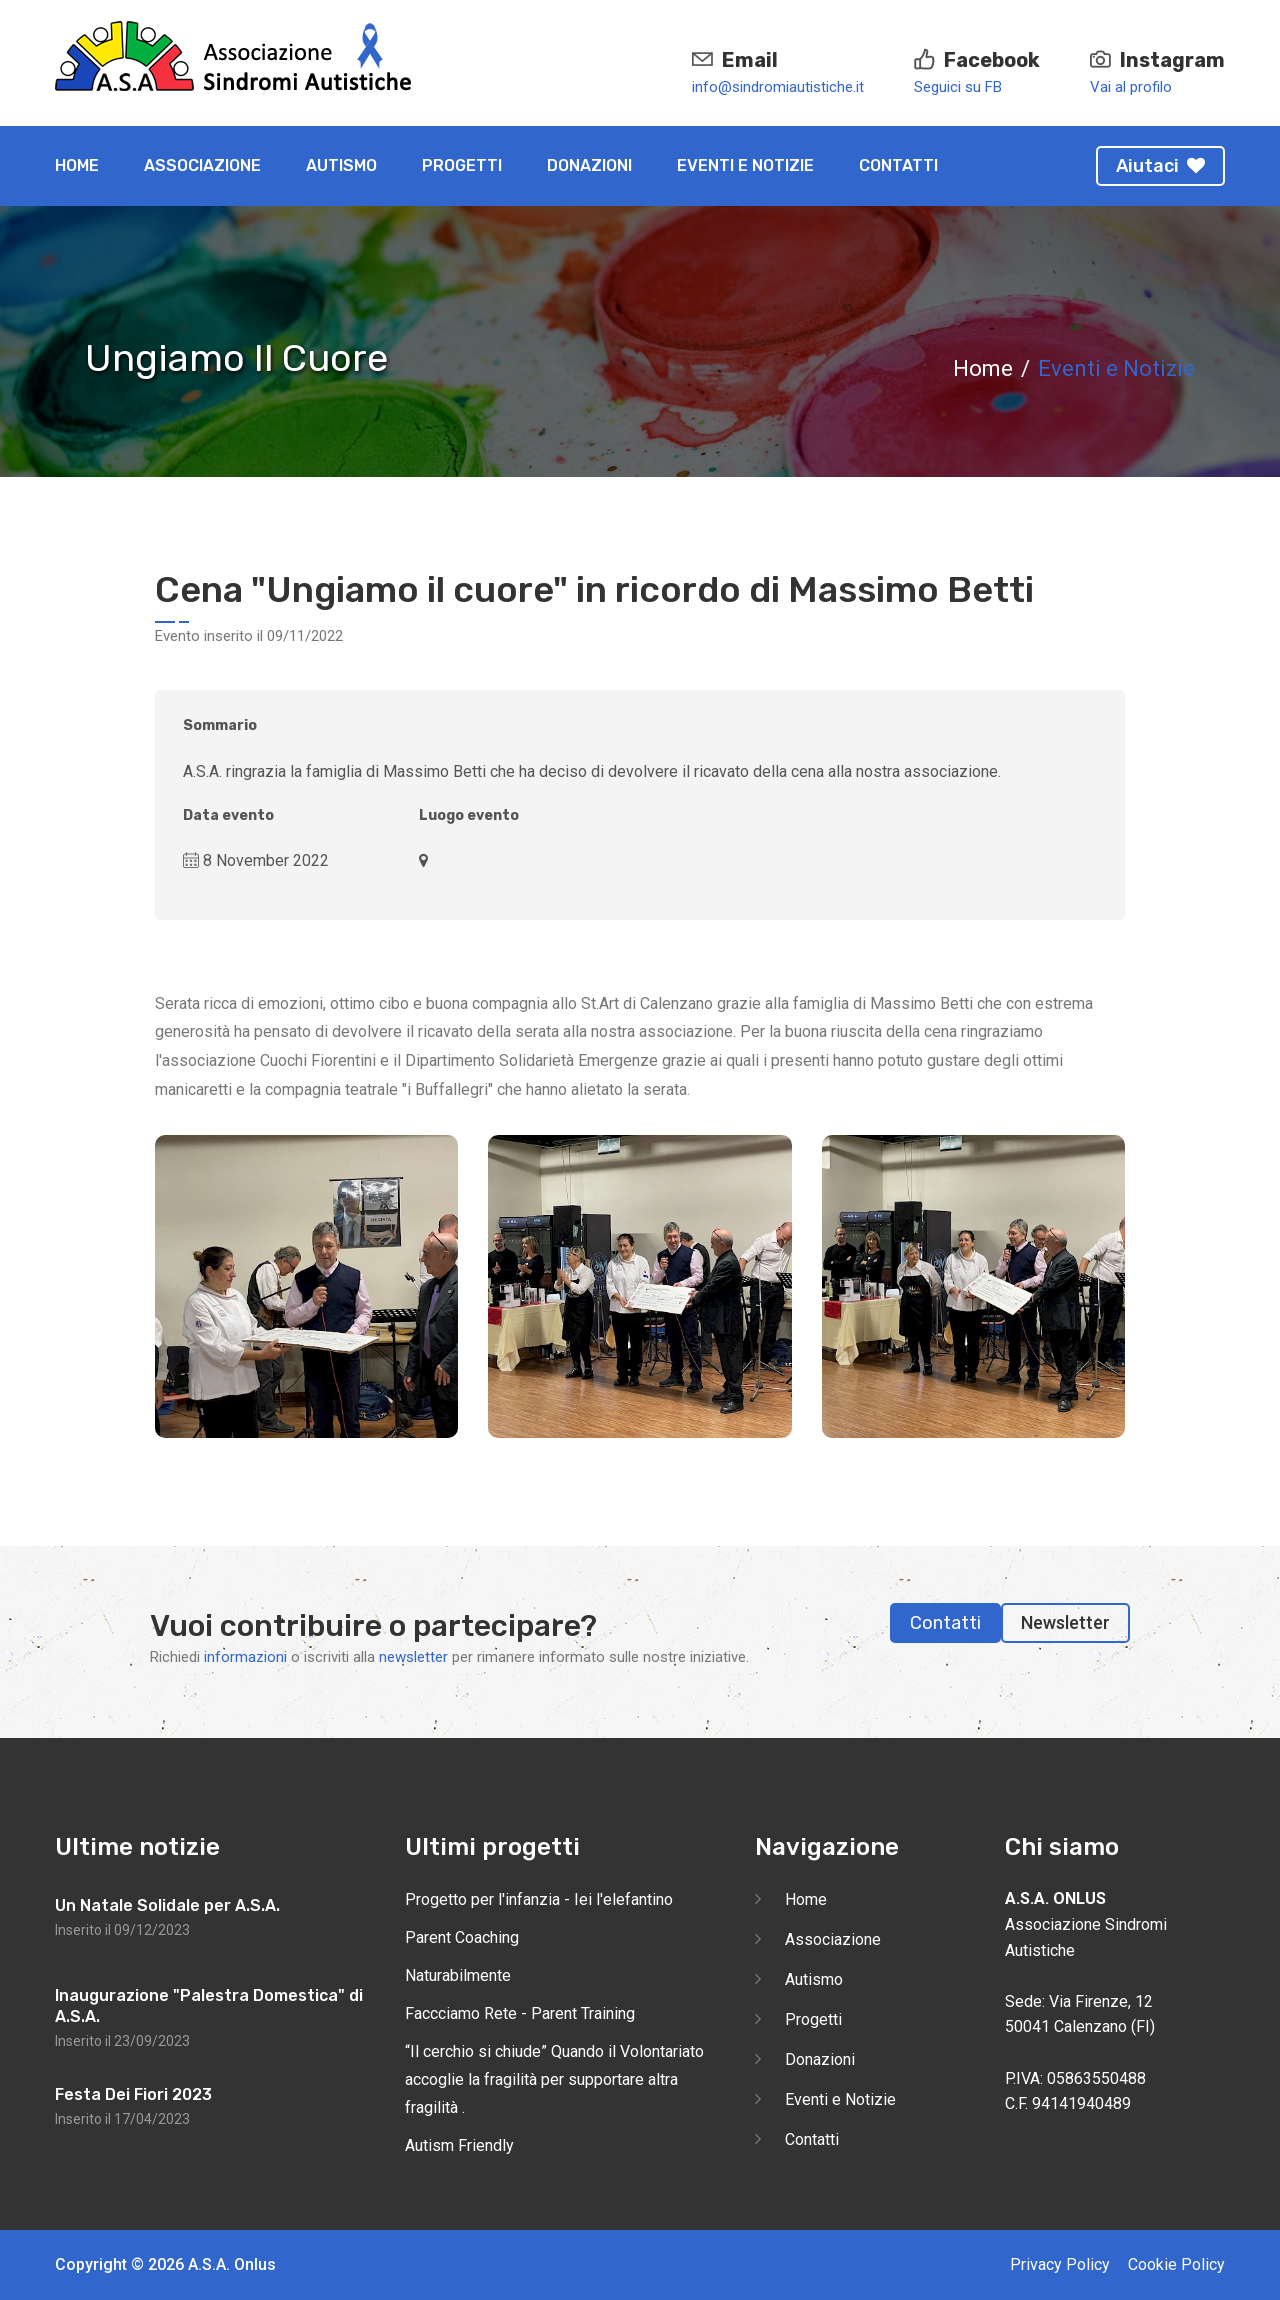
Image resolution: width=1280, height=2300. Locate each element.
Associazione (202, 165)
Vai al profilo (1131, 87)
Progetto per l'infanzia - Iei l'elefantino (539, 1899)
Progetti (462, 165)
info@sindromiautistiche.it (778, 87)
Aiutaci (1160, 166)
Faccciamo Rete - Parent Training (520, 2013)
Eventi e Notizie (745, 165)
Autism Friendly (459, 2145)
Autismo (341, 165)
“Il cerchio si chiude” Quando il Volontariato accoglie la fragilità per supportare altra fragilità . (554, 2079)
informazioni (245, 1657)
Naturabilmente (458, 1975)
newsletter (413, 1657)
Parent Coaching (462, 1937)
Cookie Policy (1176, 2264)
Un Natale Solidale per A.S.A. (167, 1905)
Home (77, 165)
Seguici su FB (958, 87)
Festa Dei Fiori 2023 (133, 2094)
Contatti (898, 165)
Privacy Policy (1060, 2264)
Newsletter (1065, 1622)
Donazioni (589, 165)
